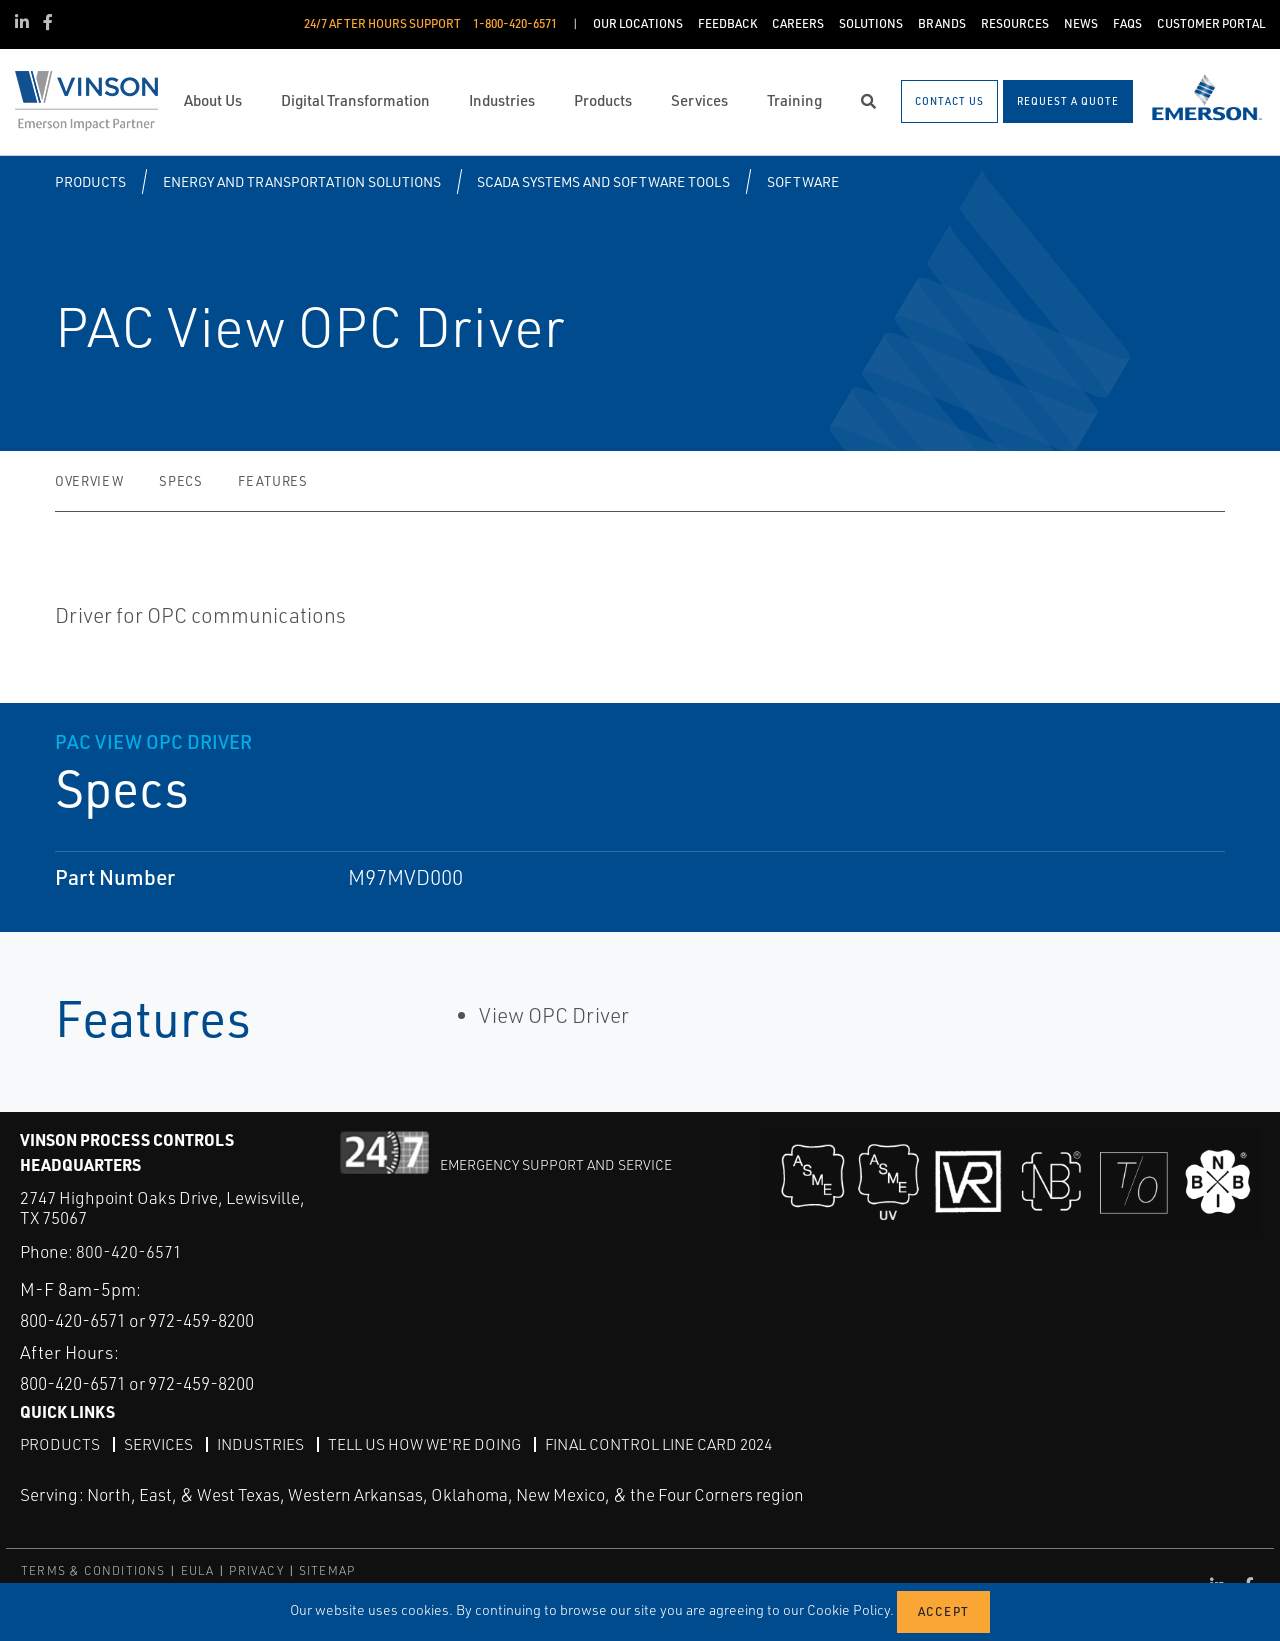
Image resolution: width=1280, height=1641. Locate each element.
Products (90, 181)
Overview (89, 481)
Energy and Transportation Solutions (302, 181)
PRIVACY (256, 1570)
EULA (198, 1570)
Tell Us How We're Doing (432, 1443)
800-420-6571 (129, 1251)
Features (272, 481)
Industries (264, 1443)
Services (160, 1443)
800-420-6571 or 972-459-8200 (150, 1320)
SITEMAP (327, 1570)
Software (803, 181)
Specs (180, 481)
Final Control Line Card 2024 (673, 1443)
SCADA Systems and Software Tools (603, 181)
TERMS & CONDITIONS (93, 1570)
